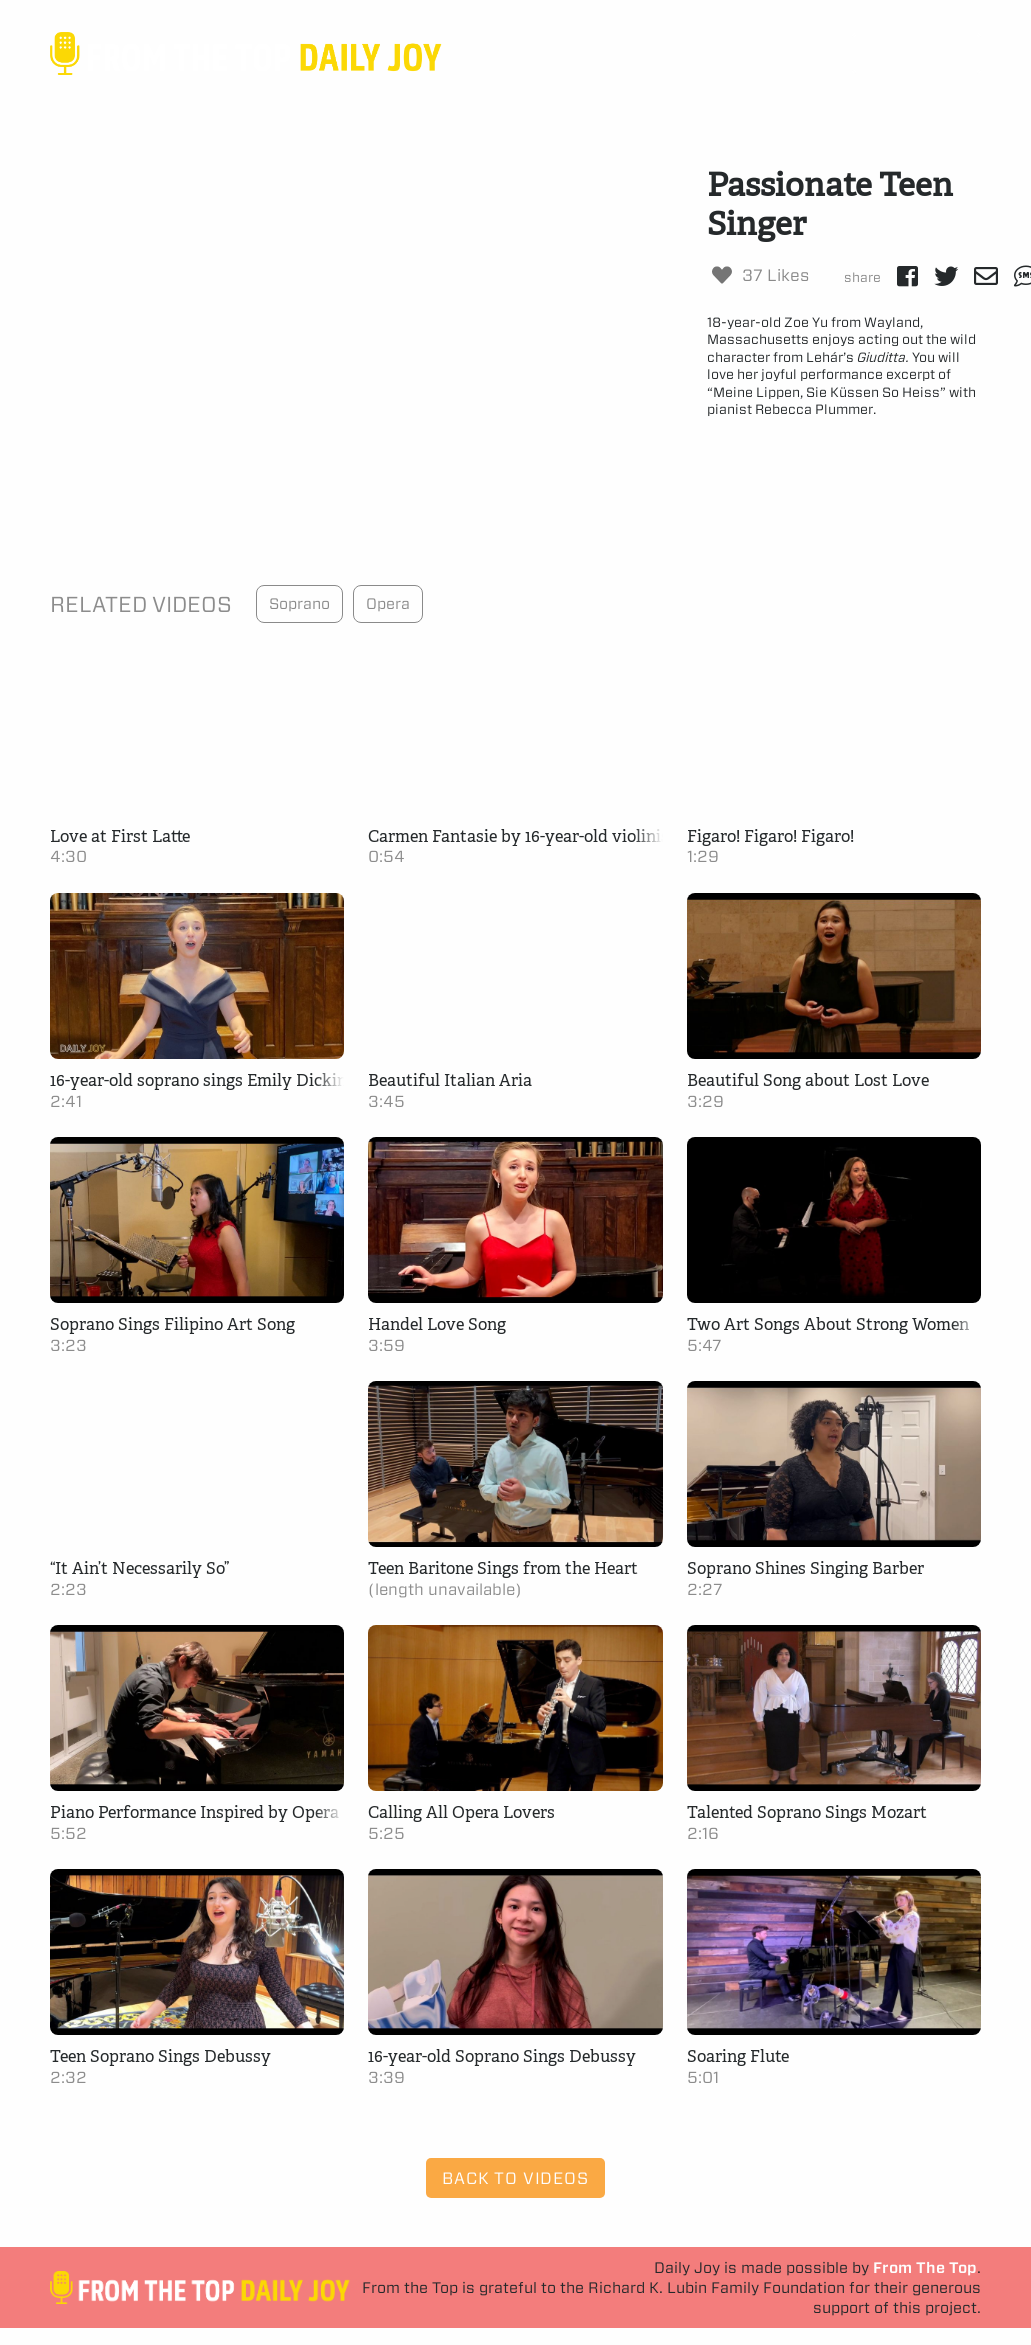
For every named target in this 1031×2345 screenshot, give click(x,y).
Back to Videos (515, 2178)
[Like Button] (722, 275)
